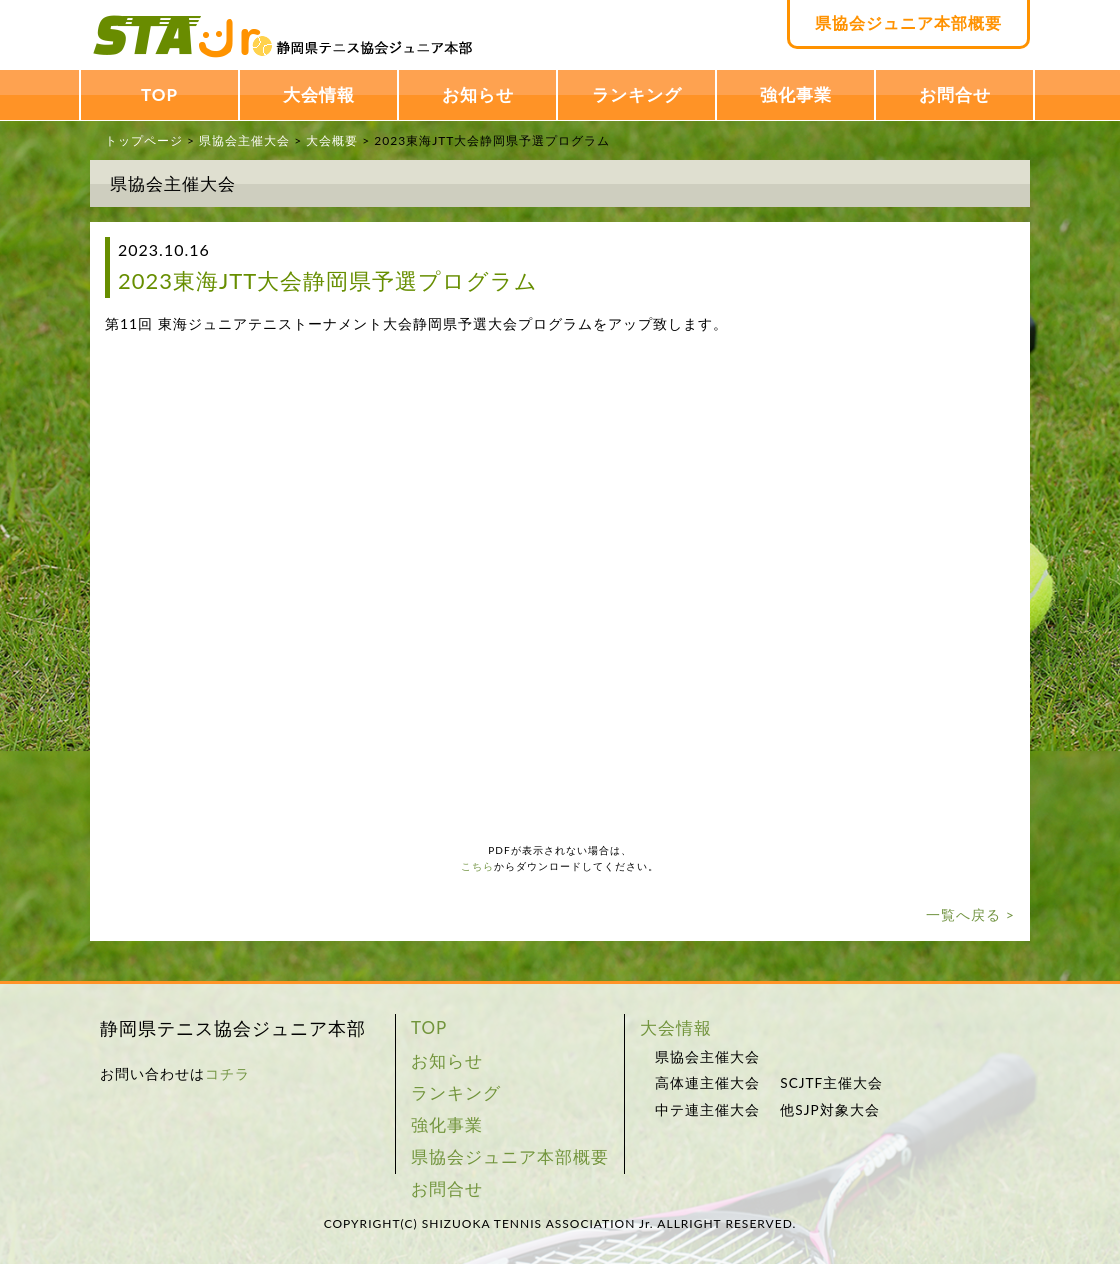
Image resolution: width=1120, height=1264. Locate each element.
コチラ (227, 1073)
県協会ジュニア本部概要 (908, 22)
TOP (159, 94)
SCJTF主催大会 (831, 1083)
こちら (477, 866)
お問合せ (955, 94)
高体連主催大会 (707, 1083)
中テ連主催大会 (707, 1110)
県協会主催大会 (244, 140)
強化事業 (796, 94)
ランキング (637, 94)
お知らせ (478, 94)
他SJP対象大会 (829, 1110)
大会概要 (332, 140)
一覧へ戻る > (970, 914)
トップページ (144, 140)
